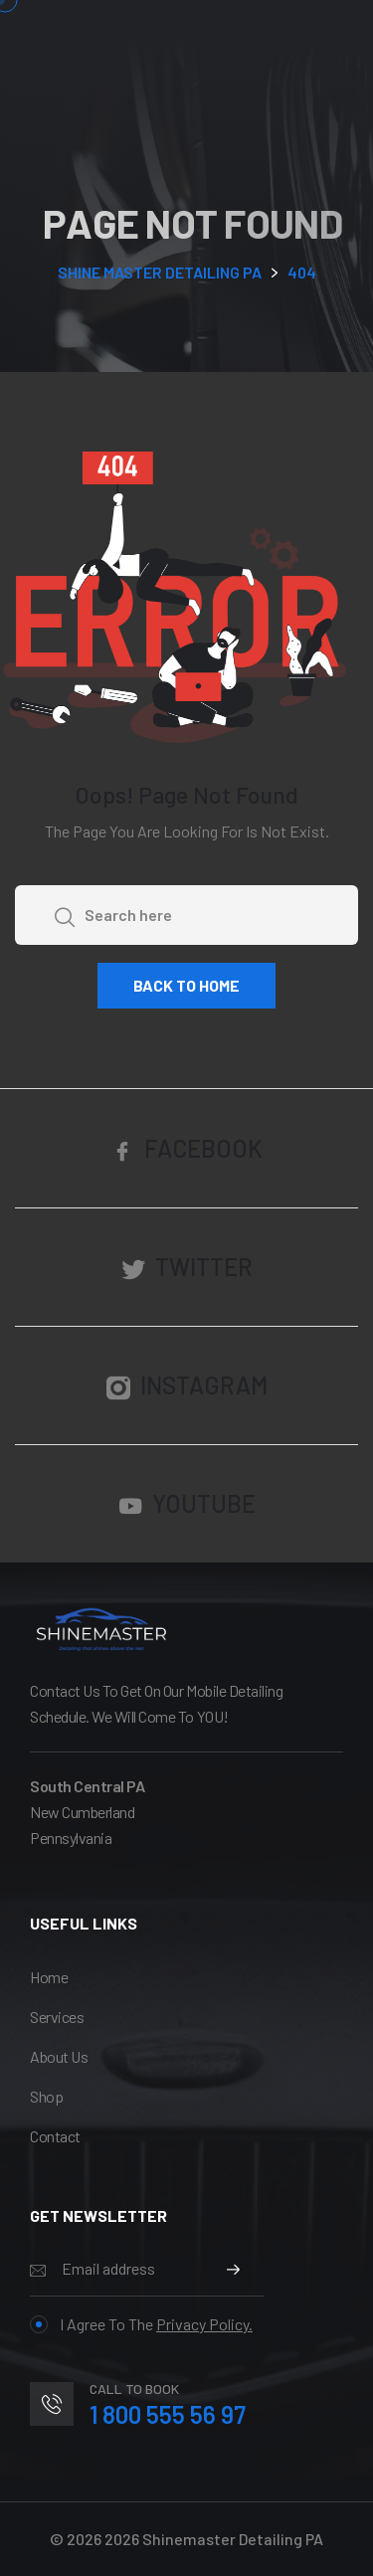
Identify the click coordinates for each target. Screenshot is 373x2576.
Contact (55, 2135)
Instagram (187, 1386)
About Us (59, 2056)
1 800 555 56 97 (168, 2414)
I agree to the (141, 2323)
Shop (46, 2096)
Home (49, 1976)
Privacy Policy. (204, 2323)
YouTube (187, 1504)
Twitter (187, 1267)
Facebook (186, 1149)
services (57, 2016)
